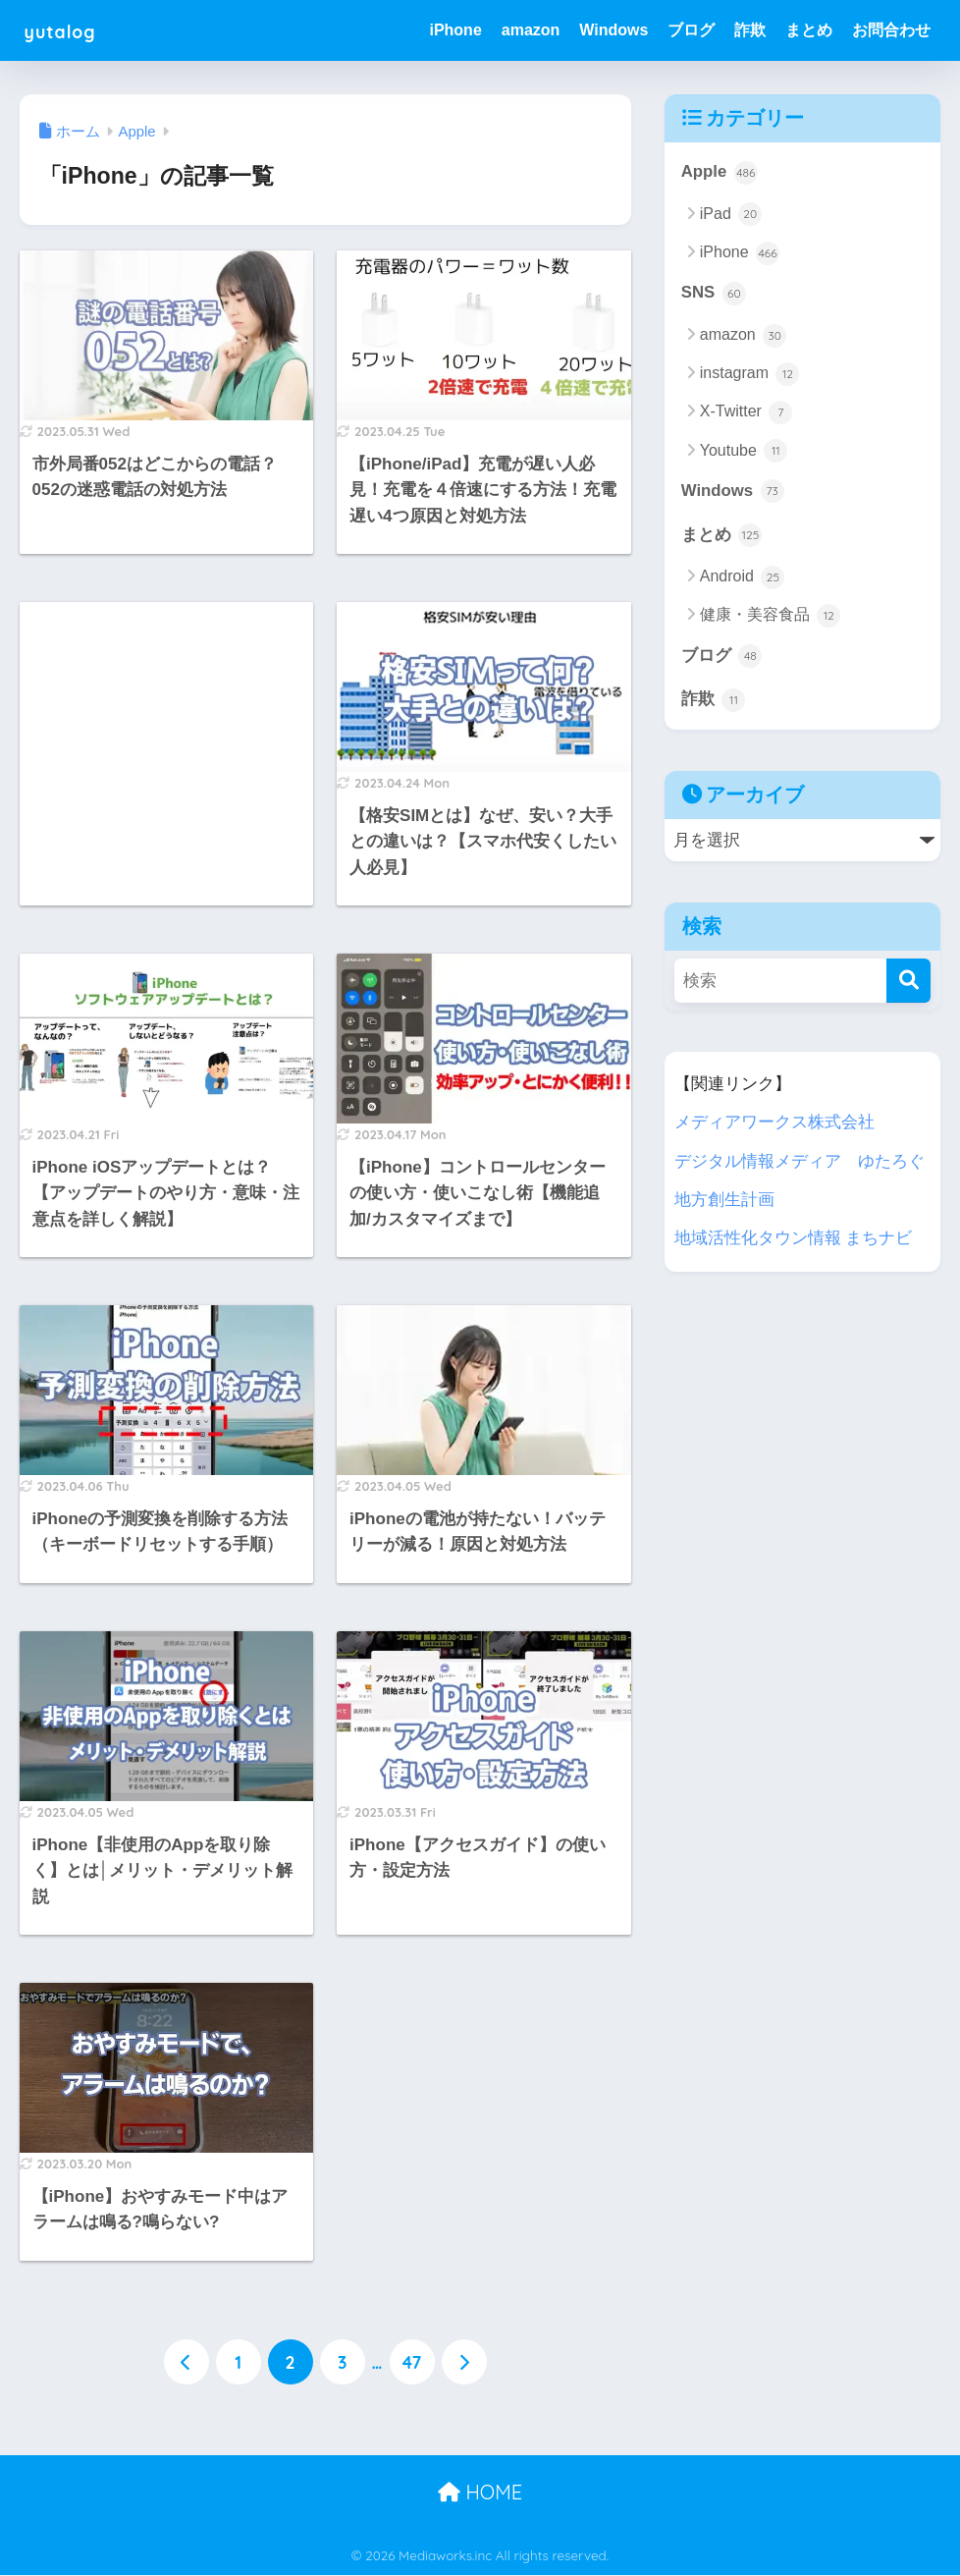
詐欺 (750, 30)
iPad (731, 215)
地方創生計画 (724, 1199)
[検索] (908, 981)
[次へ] (464, 2361)
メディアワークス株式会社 (774, 1123)
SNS (713, 293)
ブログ (691, 30)
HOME (480, 2492)
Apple (719, 173)
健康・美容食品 (770, 617)
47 (411, 2362)
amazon (531, 30)
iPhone (455, 30)
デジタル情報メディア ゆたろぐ (799, 1161)
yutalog (70, 30)
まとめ (808, 30)
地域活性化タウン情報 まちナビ (793, 1238)
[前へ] (186, 2361)
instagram (750, 374)
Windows (613, 30)
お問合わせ (891, 30)
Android (742, 577)
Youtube (744, 452)
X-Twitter (746, 412)
